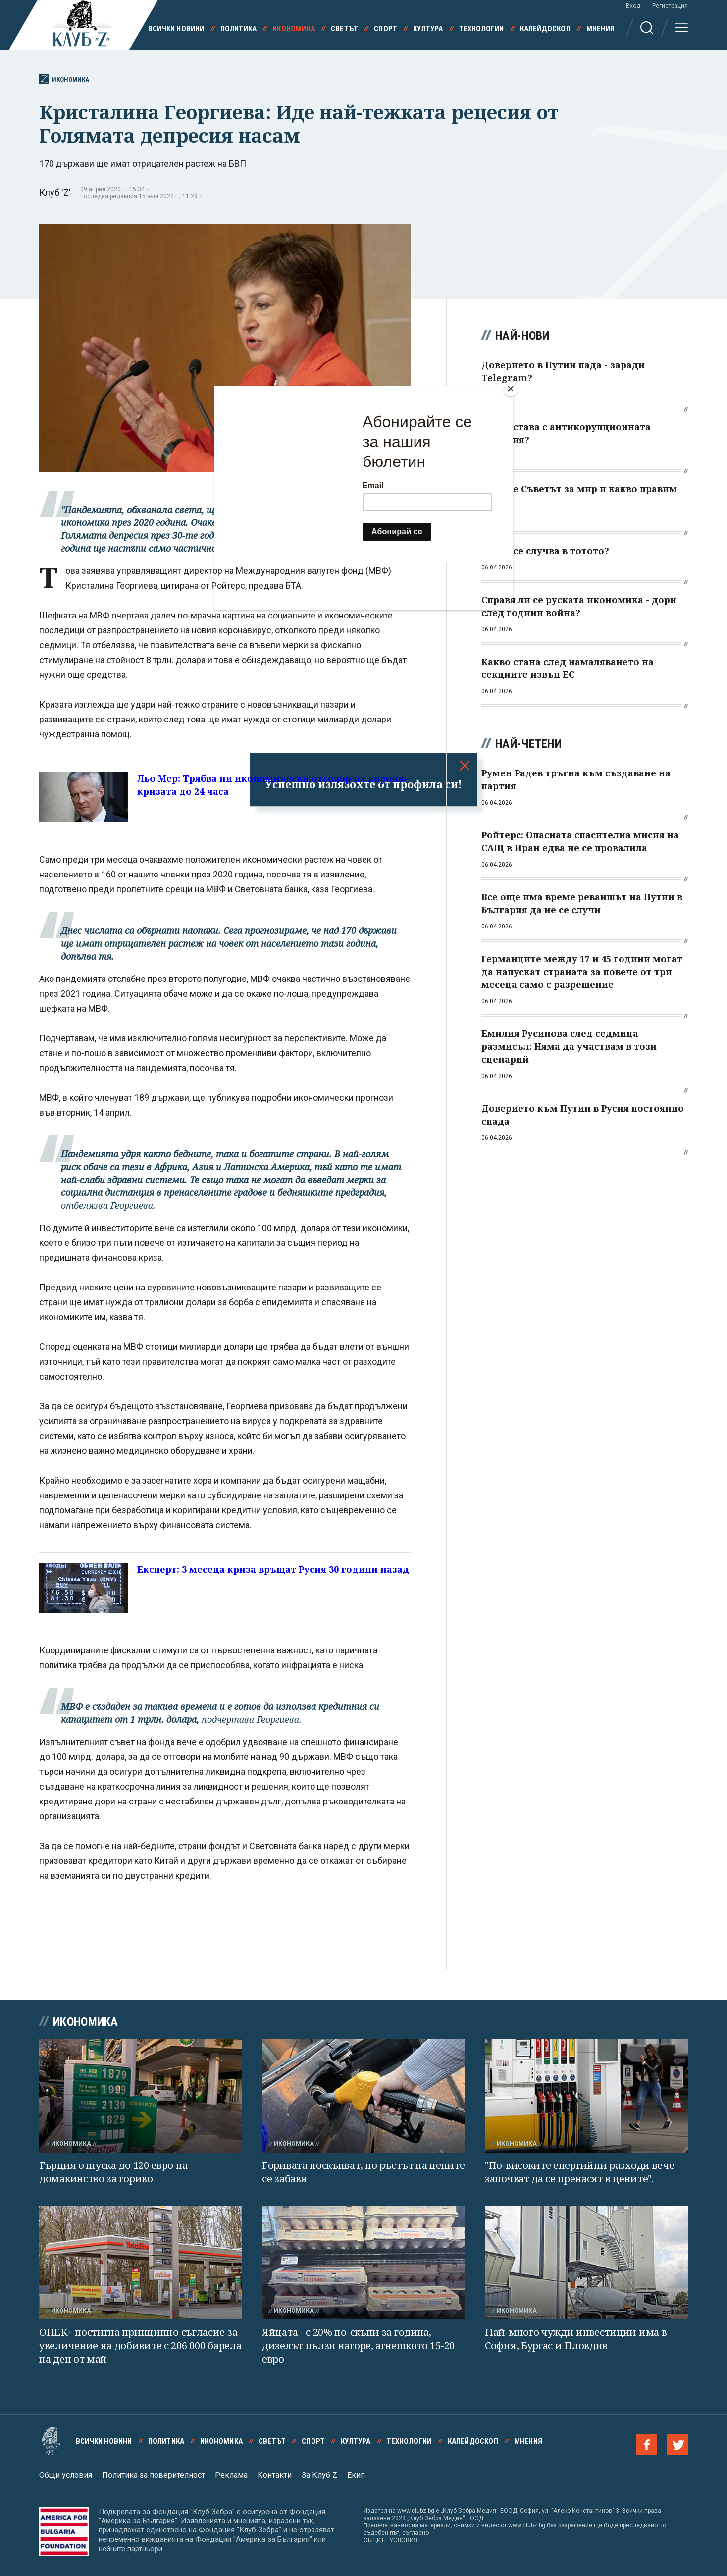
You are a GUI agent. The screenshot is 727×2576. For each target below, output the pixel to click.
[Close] (510, 388)
